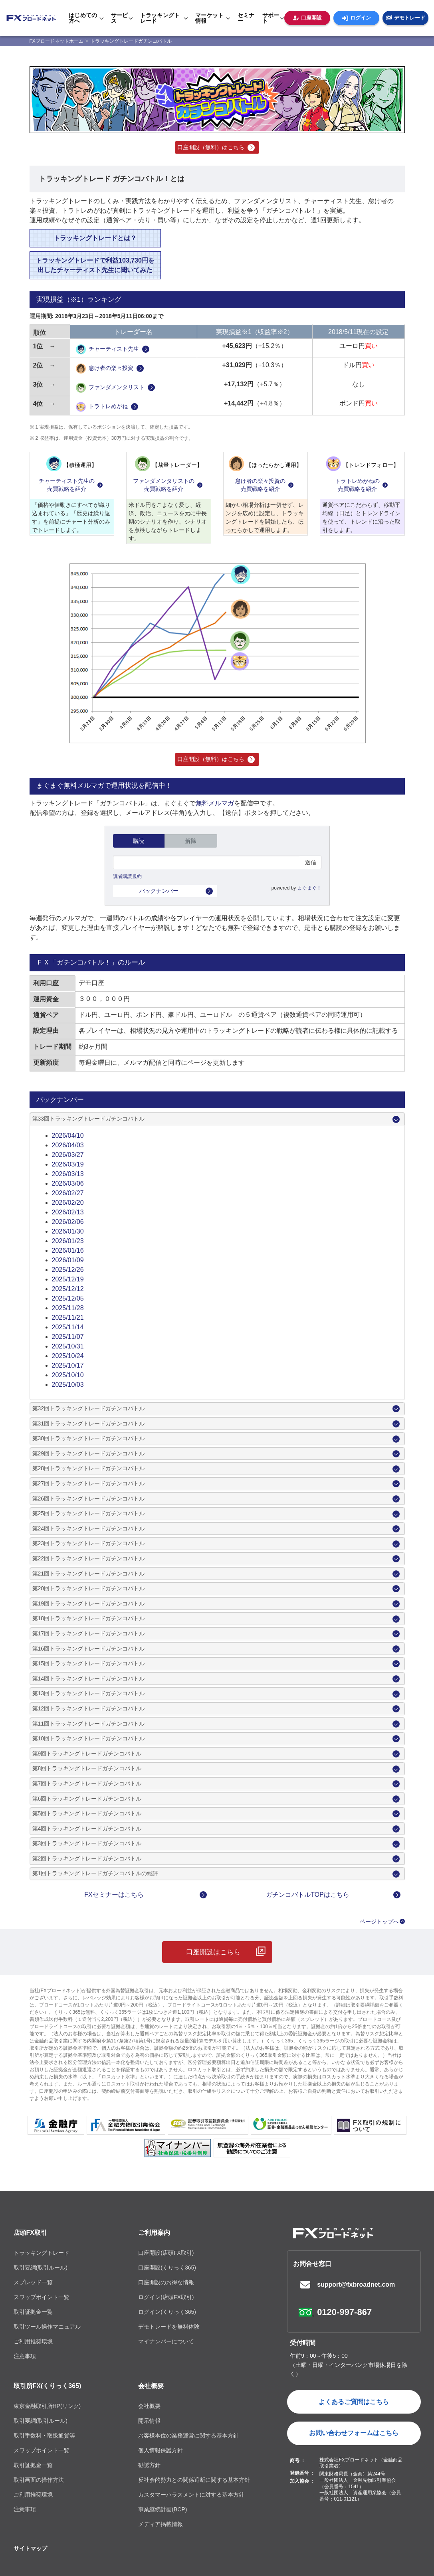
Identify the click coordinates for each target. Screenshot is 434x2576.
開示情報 (149, 2421)
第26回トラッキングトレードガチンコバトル (88, 1498)
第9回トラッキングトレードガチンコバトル (87, 1753)
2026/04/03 (68, 1145)
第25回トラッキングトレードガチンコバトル (88, 1513)
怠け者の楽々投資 (104, 369)
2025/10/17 (68, 1365)
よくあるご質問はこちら (354, 2401)
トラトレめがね (102, 407)
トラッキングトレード (41, 2253)
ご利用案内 (154, 2232)
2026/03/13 (68, 1173)
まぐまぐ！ (309, 888)
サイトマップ (30, 2548)
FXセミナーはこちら (113, 1894)
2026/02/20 (68, 1202)
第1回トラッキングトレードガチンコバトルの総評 (95, 1873)
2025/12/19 (68, 1279)
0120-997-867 (344, 2312)
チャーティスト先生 (107, 349)
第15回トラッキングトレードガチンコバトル (88, 1663)
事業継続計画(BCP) (162, 2509)
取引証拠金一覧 (33, 2312)
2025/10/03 (68, 1384)
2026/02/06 (68, 1221)
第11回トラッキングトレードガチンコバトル (88, 1723)
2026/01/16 (68, 1250)
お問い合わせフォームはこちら (353, 2433)
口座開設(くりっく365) (167, 2267)
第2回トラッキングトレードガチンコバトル (87, 1858)
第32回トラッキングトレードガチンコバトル (88, 1408)
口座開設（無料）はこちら (210, 147)
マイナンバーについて (166, 2341)
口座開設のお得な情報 (166, 2282)
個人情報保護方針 (160, 2450)
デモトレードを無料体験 (169, 2326)
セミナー (246, 18)
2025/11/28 (68, 1308)
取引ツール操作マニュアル (47, 2326)
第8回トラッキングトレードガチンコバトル (87, 1768)
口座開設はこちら (213, 1952)
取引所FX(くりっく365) (47, 2385)
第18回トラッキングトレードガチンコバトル (88, 1618)
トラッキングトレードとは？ (95, 238)
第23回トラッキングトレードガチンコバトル (88, 1543)
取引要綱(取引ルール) (40, 2267)
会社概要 (151, 2385)
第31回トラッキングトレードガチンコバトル (88, 1423)
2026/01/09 (68, 1260)
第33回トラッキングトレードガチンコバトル (88, 1118)
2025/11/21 (68, 1317)
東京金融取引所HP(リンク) (47, 2406)
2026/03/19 (68, 1164)
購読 (138, 841)
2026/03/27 (68, 1154)
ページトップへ (379, 1921)
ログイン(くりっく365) (167, 2312)
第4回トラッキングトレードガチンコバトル (87, 1828)
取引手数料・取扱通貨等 (44, 2435)
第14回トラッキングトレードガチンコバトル (88, 1678)
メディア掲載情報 (160, 2524)
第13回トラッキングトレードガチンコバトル (88, 1693)
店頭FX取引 (30, 2232)
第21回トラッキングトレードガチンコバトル (88, 1573)
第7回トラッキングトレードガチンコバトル (87, 1783)
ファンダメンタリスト (110, 388)
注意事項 (25, 2356)
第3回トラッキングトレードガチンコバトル (87, 1843)
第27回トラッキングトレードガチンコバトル (88, 1483)
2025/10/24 (68, 1355)
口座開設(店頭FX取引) (166, 2253)
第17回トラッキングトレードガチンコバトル (88, 1633)
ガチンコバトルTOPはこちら (307, 1894)
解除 (190, 841)
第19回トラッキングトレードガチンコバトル (88, 1603)
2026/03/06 (68, 1183)
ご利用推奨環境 (33, 2341)
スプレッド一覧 (33, 2282)
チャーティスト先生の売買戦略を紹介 (67, 485)
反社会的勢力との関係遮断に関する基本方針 (194, 2480)
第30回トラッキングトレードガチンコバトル (88, 1438)
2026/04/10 (68, 1135)
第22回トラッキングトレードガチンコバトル (88, 1558)
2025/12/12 (68, 1288)
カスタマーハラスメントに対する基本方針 (191, 2494)
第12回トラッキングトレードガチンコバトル (88, 1708)
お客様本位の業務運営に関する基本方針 (188, 2435)
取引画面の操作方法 (39, 2480)
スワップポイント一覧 (41, 2297)
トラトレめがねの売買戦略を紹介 (357, 485)
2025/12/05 (68, 1298)
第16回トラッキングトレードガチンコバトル (88, 1648)
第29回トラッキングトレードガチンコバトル (88, 1453)
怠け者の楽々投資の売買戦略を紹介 (260, 485)
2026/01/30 (68, 1231)
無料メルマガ (215, 803)
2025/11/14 (68, 1327)
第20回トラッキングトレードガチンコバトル (88, 1588)
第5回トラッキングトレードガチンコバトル (87, 1813)
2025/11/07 (68, 1336)
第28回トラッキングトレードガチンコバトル (88, 1468)
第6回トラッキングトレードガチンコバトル (87, 1798)
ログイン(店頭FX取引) (166, 2297)
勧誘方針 (149, 2465)
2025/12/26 (68, 1269)
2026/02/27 (68, 1193)
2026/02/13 (68, 1212)
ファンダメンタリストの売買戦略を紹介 (163, 485)
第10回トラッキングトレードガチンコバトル (88, 1738)
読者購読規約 (127, 876)
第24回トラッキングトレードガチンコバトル (88, 1528)
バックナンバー (158, 891)
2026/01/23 (68, 1241)
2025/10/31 (68, 1346)
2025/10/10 (68, 1375)
